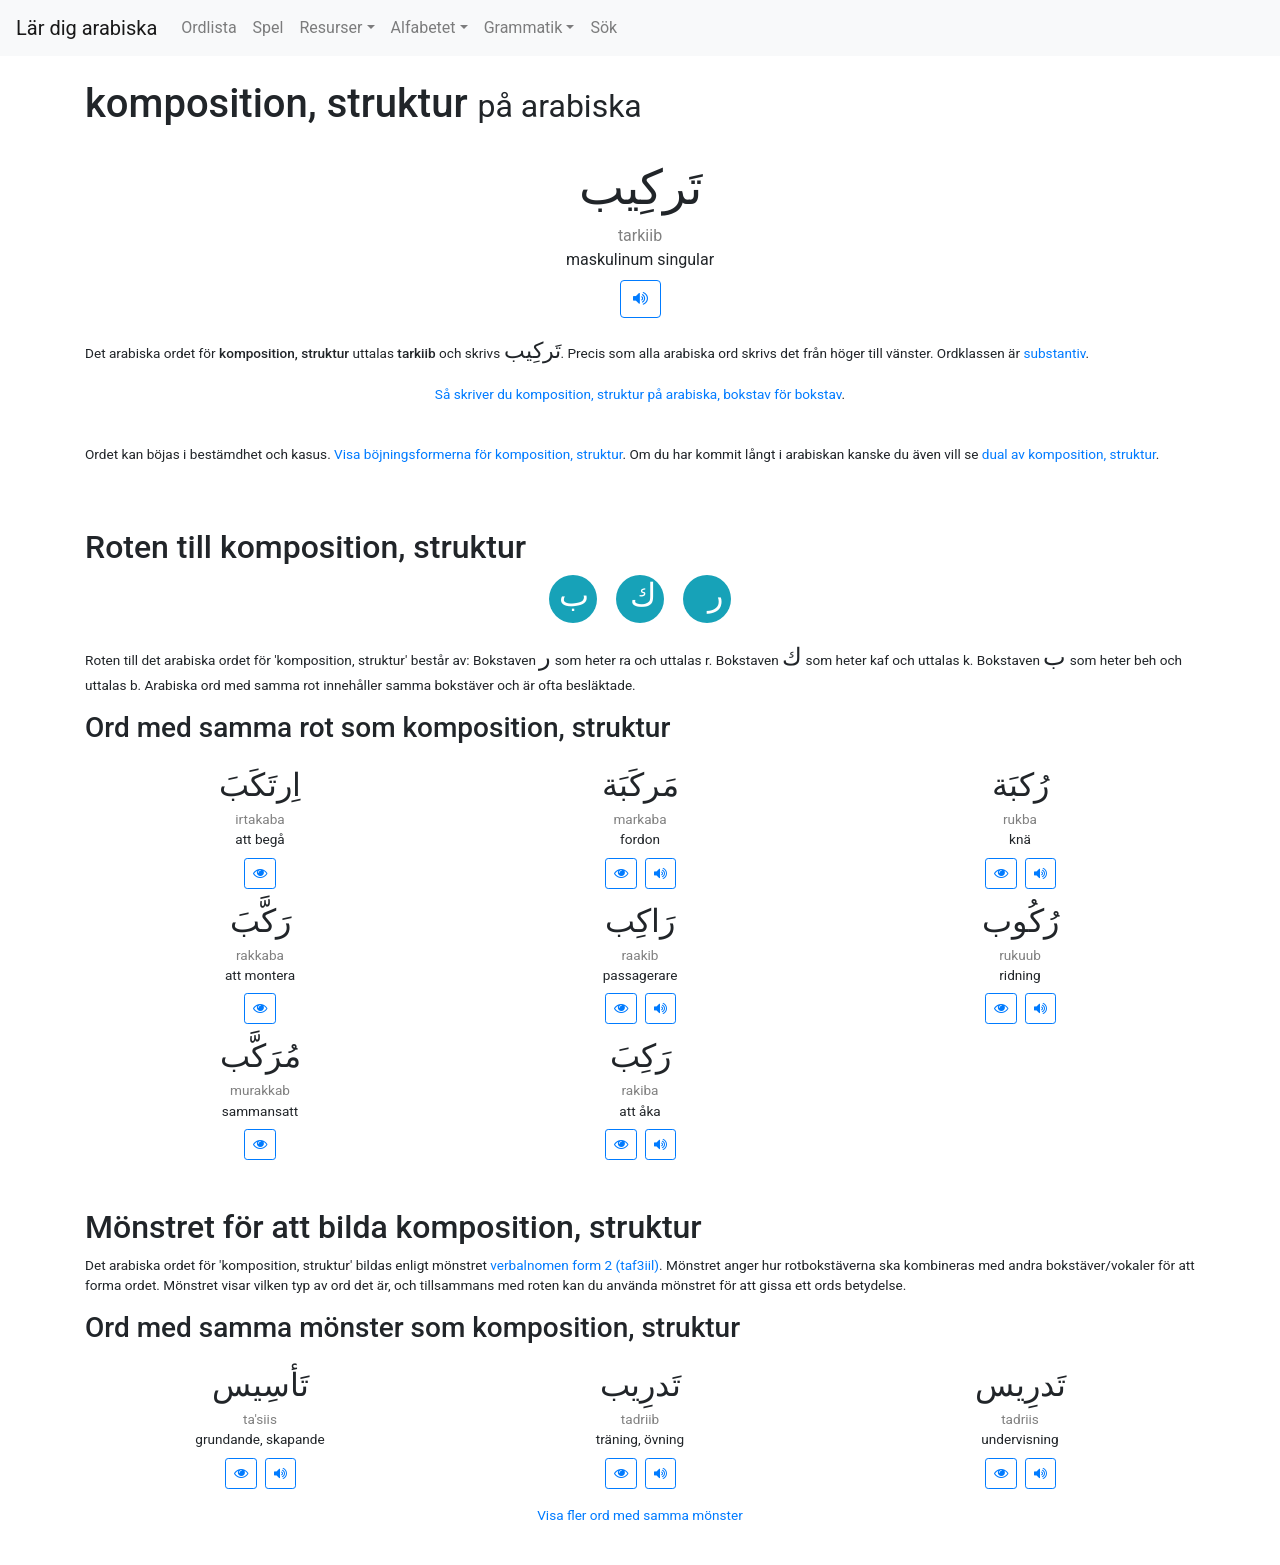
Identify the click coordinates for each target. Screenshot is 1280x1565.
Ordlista (208, 27)
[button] (260, 873)
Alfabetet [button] (423, 27)
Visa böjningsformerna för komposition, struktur (478, 454)
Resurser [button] (330, 27)
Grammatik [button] (523, 27)
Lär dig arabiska (86, 28)
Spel (268, 27)
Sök (603, 27)
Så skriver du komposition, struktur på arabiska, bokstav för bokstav (638, 394)
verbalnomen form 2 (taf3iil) (574, 1265)
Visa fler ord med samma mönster (640, 1515)
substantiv (1054, 353)
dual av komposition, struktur (1069, 454)
